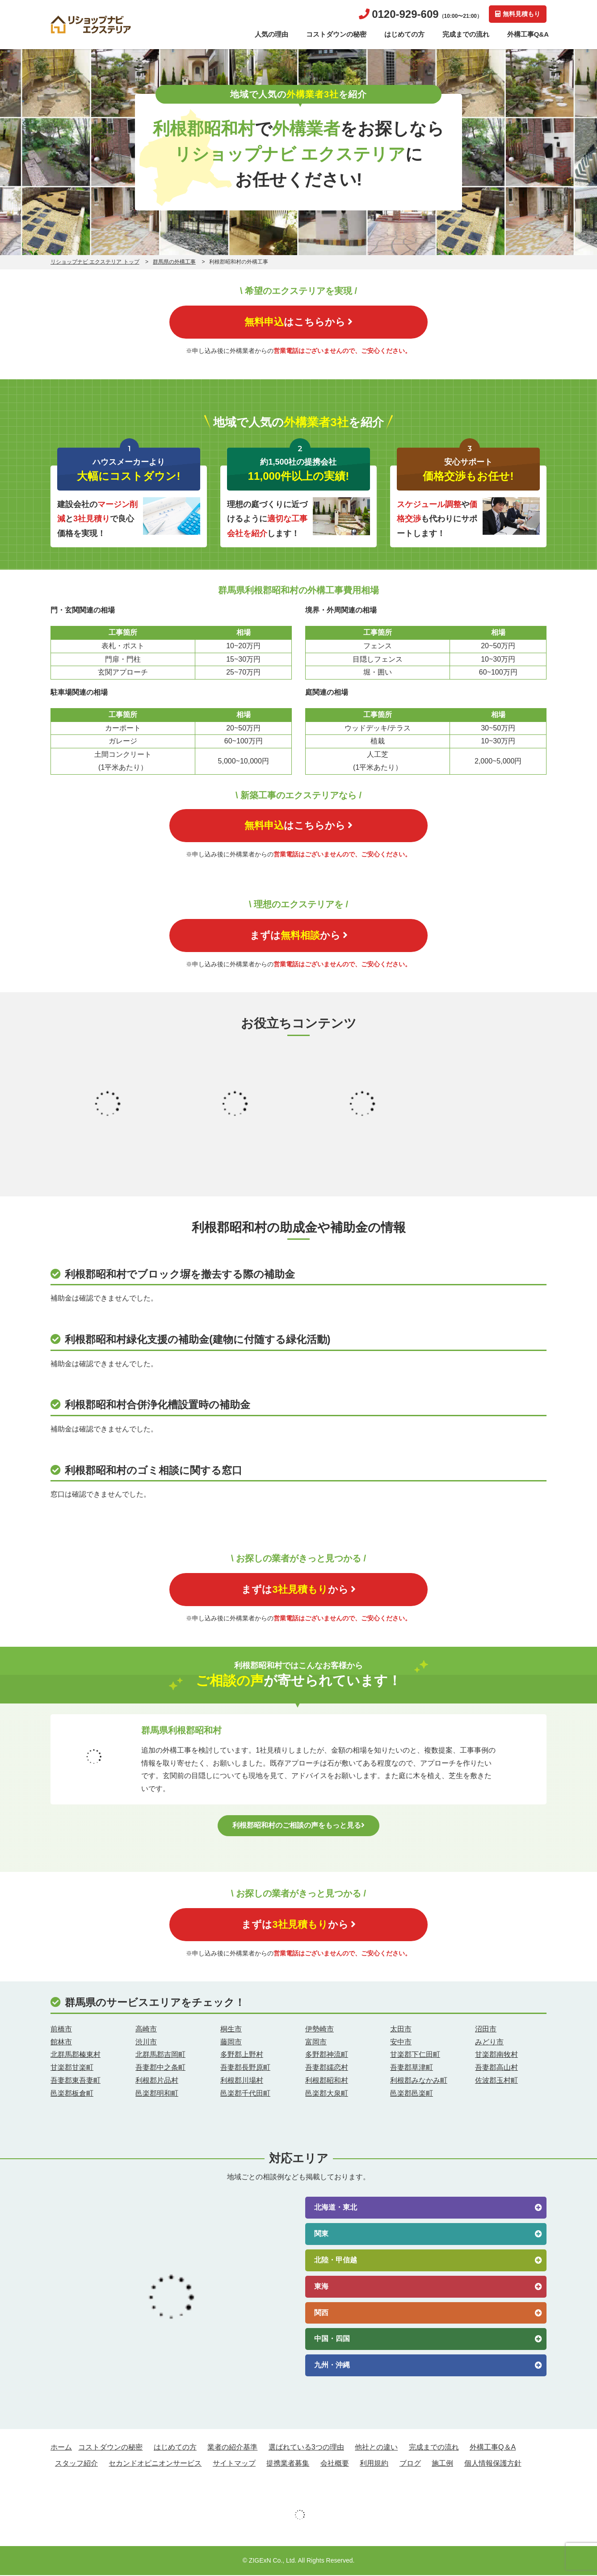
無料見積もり (517, 13)
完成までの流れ (465, 34)
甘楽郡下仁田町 (415, 2056)
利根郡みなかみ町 (418, 2081)
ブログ (410, 2464)
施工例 (442, 2464)
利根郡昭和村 (326, 2081)
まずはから (299, 935)
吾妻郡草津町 (411, 2068)
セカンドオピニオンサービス (155, 2464)
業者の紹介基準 (232, 2448)
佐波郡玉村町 (496, 2081)
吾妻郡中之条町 (160, 2068)
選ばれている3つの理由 (306, 2448)
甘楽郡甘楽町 (71, 2068)
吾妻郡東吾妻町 (75, 2081)
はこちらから (298, 321)
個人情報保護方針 (492, 2464)
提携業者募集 (287, 2464)
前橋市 (61, 2030)
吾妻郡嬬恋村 (326, 2068)
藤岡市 (231, 2043)
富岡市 (316, 2043)
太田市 (401, 2030)
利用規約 (374, 2464)
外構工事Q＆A (493, 2448)
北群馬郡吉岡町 (160, 2056)
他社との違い (376, 2448)
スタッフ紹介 (76, 2464)
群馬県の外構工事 (174, 262)
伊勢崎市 (319, 2030)
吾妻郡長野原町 (245, 2068)
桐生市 (231, 2030)
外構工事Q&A (528, 34)
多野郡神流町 (326, 2056)
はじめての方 (404, 34)
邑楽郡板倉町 (71, 2094)
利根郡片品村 (156, 2081)
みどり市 (489, 2043)
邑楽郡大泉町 (326, 2094)
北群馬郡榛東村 (75, 2056)
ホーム (61, 2448)
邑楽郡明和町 (156, 2094)
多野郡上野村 (241, 2056)
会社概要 (334, 2464)
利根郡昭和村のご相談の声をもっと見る (298, 1826)
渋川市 (146, 2043)
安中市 (401, 2043)
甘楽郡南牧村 (496, 2056)
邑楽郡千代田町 (245, 2094)
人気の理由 (271, 34)
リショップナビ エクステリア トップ (94, 262)
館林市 (61, 2043)
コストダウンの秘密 (336, 34)
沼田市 (485, 2030)
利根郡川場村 (241, 2081)
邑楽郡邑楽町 (411, 2094)
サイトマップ (234, 2464)
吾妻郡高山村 (496, 2068)
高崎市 (146, 2030)
